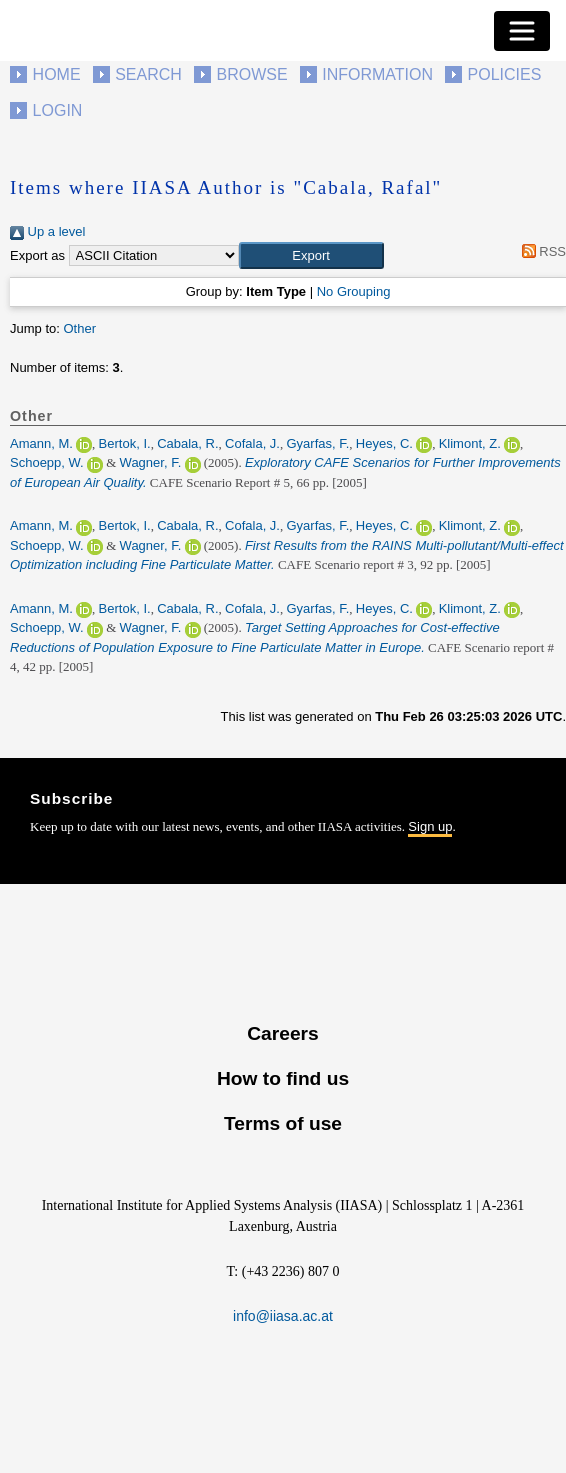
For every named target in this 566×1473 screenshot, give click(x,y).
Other (79, 328)
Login (58, 110)
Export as (37, 255)
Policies (505, 74)
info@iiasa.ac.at (283, 1316)
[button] (311, 256)
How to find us (283, 1078)
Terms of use (283, 1123)
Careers (282, 1033)
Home (57, 74)
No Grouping (354, 291)
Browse (251, 74)
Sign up (430, 826)
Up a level (47, 231)
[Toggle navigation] (522, 31)
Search (148, 74)
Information (377, 74)
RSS (540, 251)
